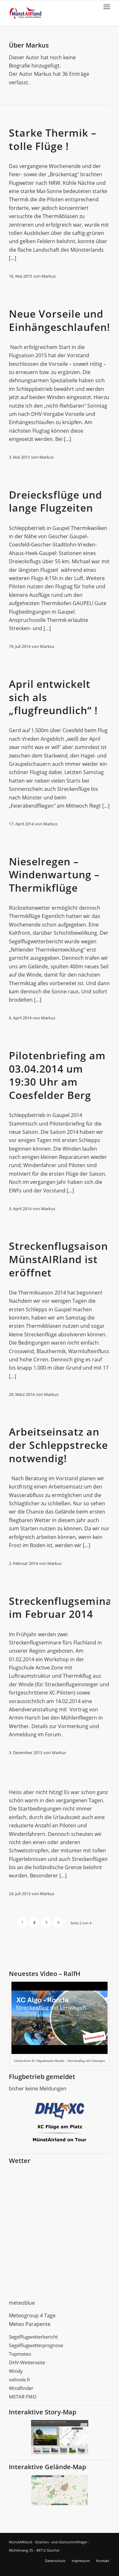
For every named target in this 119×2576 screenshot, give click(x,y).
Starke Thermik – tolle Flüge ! (52, 139)
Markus (49, 276)
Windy (16, 2371)
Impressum (81, 2560)
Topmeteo (20, 2354)
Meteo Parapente (29, 2324)
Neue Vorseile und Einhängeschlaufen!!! (62, 320)
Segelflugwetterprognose (36, 2345)
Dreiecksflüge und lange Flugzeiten (55, 501)
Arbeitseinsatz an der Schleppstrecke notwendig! (58, 1445)
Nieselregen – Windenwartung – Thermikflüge (54, 874)
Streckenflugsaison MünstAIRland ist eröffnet (58, 1259)
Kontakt (102, 2560)
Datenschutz (55, 2560)
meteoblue (22, 2302)
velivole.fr (19, 2379)
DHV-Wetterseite (27, 2362)
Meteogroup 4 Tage (32, 2315)
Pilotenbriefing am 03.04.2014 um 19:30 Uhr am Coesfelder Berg (57, 1075)
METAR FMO (22, 2396)
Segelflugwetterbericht (33, 2337)
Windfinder (21, 2388)
